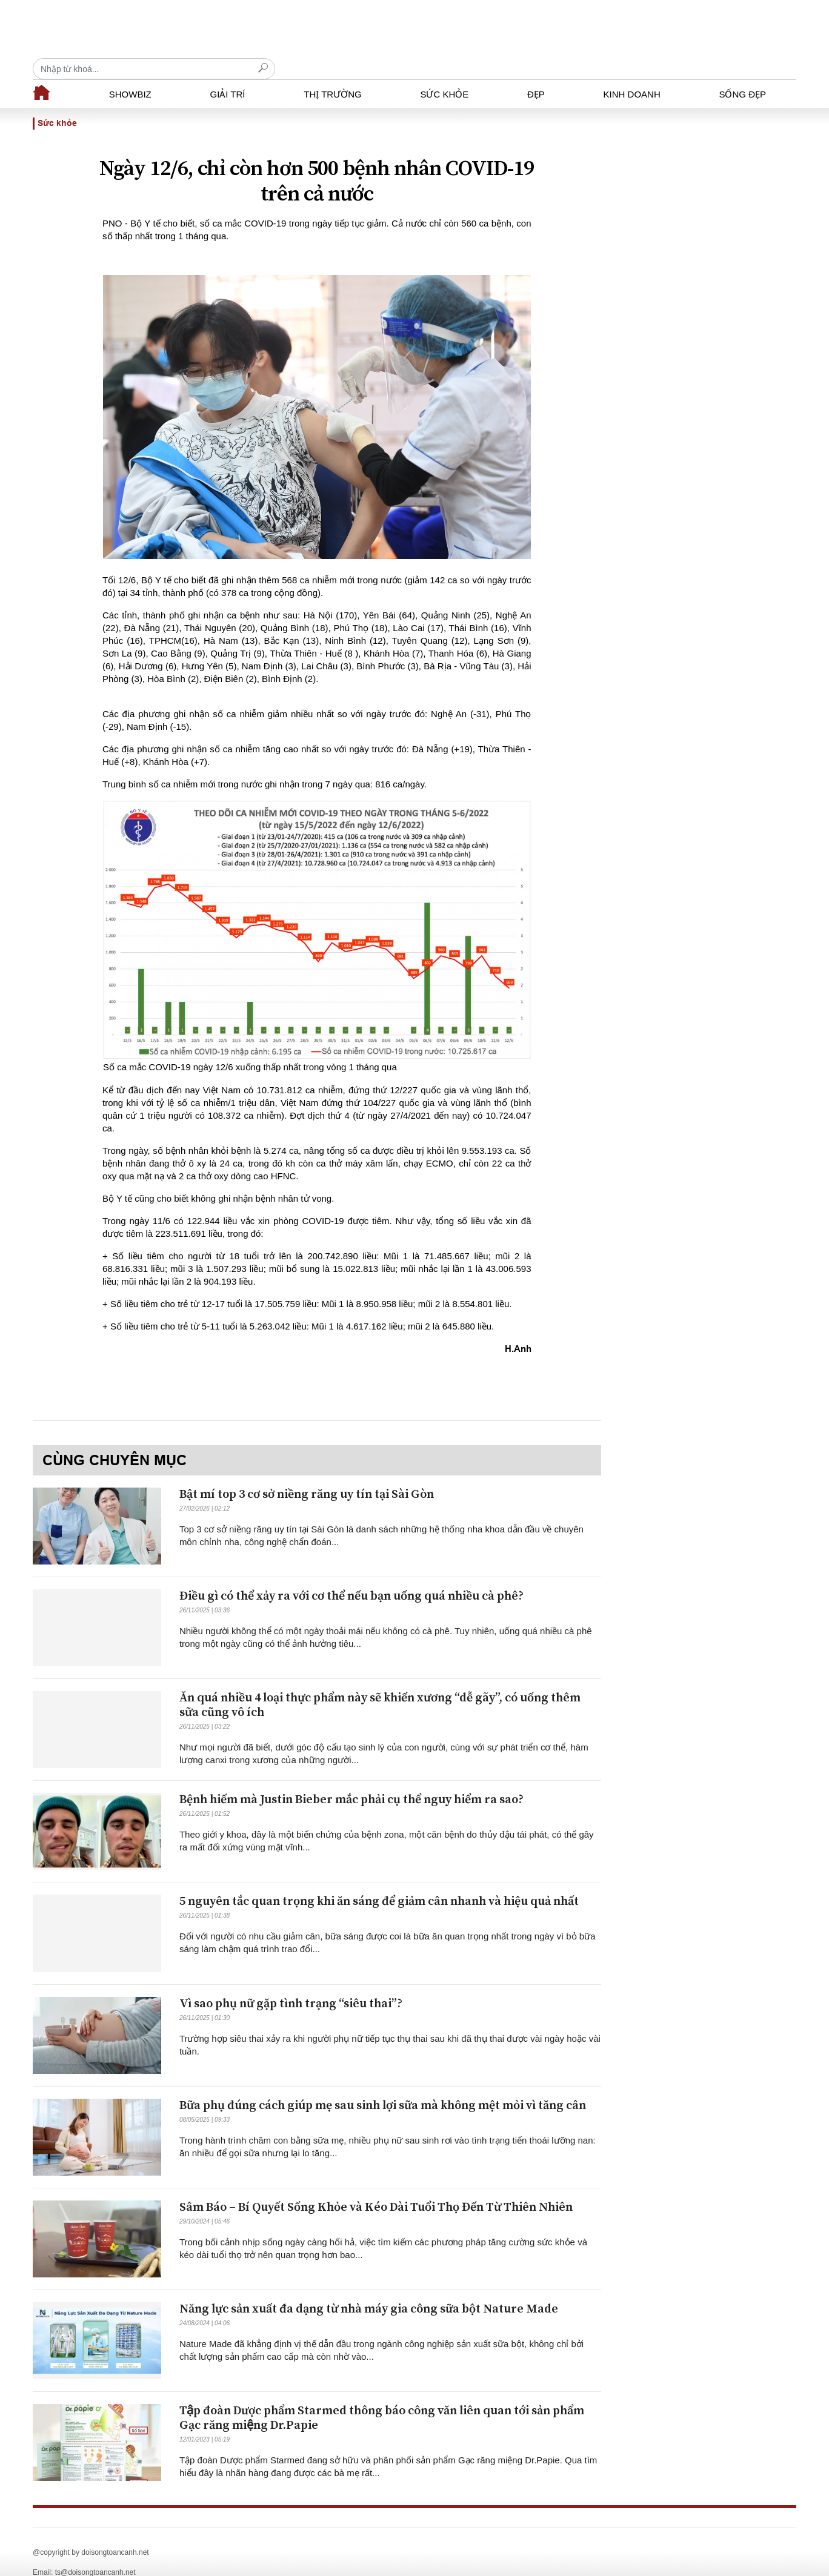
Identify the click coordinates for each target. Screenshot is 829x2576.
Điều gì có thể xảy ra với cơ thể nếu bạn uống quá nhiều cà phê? (351, 1575)
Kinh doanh (632, 73)
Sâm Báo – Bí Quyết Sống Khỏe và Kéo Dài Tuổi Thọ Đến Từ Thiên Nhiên (376, 2186)
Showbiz (130, 73)
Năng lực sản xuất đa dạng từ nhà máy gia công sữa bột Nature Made (368, 2288)
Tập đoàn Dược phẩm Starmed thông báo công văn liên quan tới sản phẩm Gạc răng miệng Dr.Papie (381, 2397)
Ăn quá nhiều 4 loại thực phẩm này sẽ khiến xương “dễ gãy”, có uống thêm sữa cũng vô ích (380, 1684)
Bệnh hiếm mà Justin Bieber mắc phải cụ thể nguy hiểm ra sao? (351, 1778)
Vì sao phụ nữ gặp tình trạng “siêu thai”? (290, 1982)
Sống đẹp (742, 73)
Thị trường (332, 73)
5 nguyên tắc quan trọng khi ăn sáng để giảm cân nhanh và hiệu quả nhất (379, 1880)
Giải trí (227, 73)
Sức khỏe (444, 73)
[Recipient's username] (675, 29)
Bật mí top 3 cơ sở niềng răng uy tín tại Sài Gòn (306, 1473)
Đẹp (536, 73)
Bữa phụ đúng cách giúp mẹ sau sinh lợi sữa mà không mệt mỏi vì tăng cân (382, 2084)
